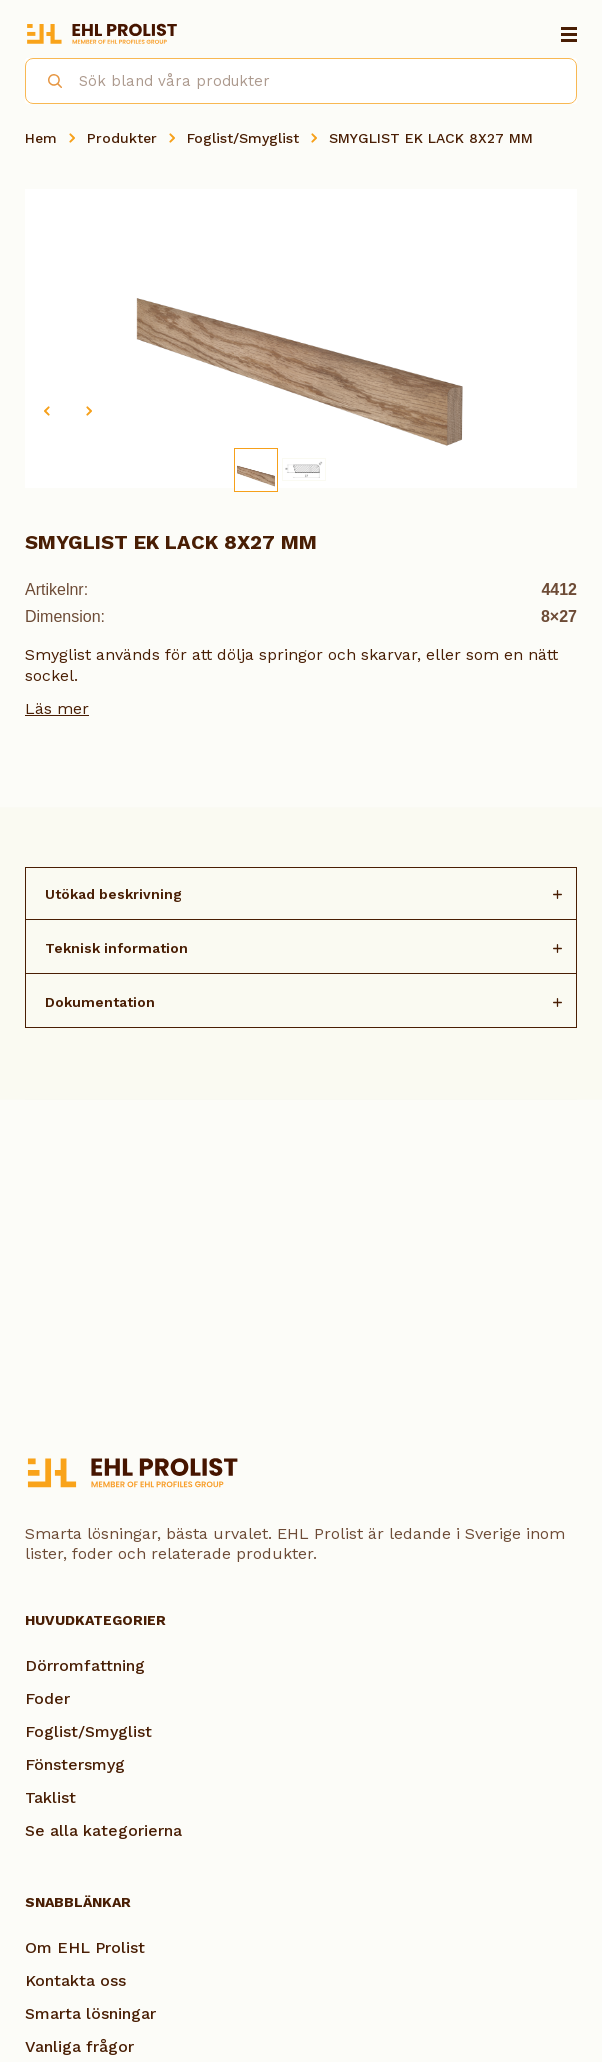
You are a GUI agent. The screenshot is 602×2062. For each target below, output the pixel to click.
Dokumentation (100, 1002)
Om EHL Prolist (85, 1947)
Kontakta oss (75, 1980)
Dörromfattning (85, 1665)
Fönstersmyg (75, 1764)
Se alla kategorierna (103, 1830)
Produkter (122, 138)
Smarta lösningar (90, 2013)
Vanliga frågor (79, 2046)
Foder (47, 1698)
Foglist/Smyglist (243, 138)
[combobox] (301, 81)
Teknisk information (116, 948)
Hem (41, 138)
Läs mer (57, 708)
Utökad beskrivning (113, 894)
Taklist (50, 1797)
